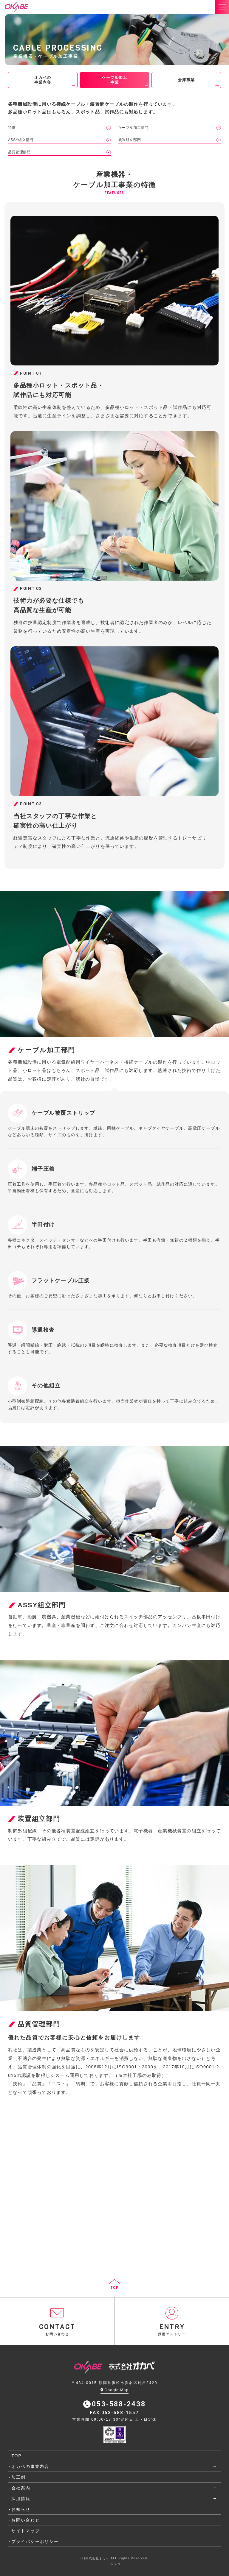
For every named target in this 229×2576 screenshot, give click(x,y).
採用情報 (20, 2498)
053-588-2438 (114, 2404)
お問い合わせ (25, 2520)
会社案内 (20, 2488)
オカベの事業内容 (30, 2466)
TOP (16, 2455)
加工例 (18, 2477)
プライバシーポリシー (34, 2541)
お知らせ (20, 2509)
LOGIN (114, 2564)
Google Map (114, 2390)
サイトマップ (25, 2530)
